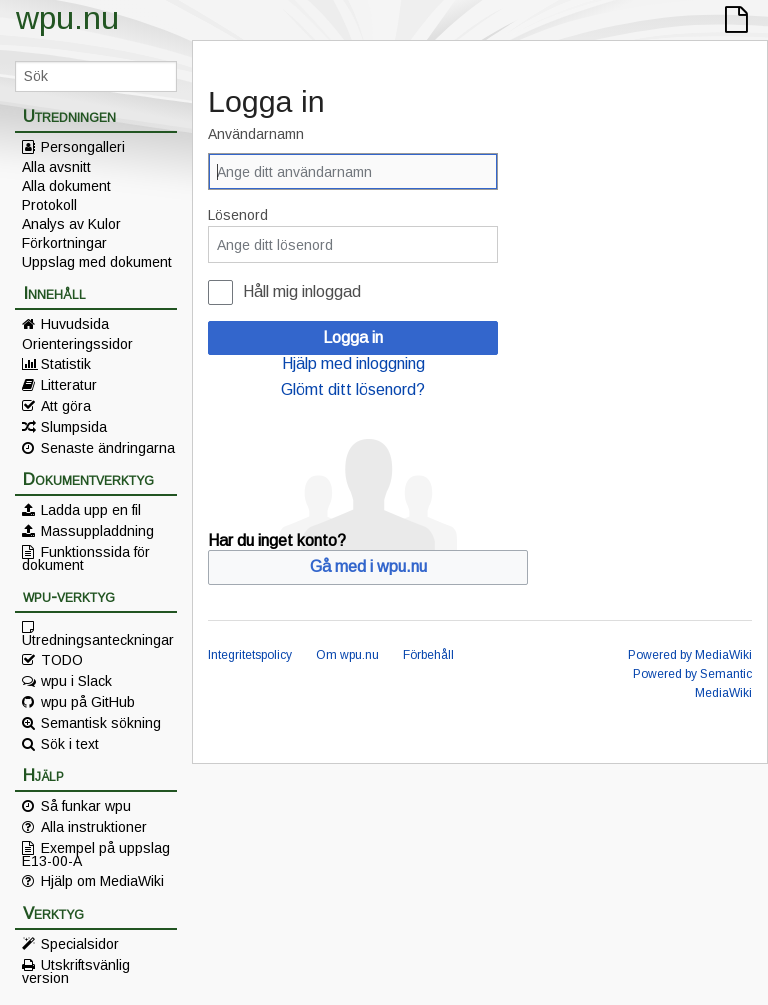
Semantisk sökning (101, 723)
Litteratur (69, 385)
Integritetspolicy (250, 655)
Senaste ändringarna (108, 448)
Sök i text (70, 744)
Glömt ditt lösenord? (353, 389)
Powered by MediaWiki (690, 655)
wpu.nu (67, 18)
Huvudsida (75, 324)
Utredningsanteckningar (98, 639)
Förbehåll (428, 655)
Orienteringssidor (77, 344)
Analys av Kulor (71, 224)
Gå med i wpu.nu (368, 566)
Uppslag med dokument (97, 262)
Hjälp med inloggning (353, 363)
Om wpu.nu (347, 655)
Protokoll (49, 205)
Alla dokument (66, 186)
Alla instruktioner (94, 827)
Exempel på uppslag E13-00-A (96, 854)
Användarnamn (256, 134)
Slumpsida (74, 427)
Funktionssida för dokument (86, 558)
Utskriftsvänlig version (76, 971)
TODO (62, 660)
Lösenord (238, 215)
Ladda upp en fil (91, 510)
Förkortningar (64, 243)
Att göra (66, 406)
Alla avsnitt (56, 167)
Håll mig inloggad (302, 291)
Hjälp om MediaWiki (102, 881)
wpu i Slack (76, 681)
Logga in (353, 337)
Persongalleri (83, 147)
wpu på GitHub (88, 702)
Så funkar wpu (86, 806)
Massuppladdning (97, 531)
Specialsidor (80, 944)
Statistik (66, 364)
